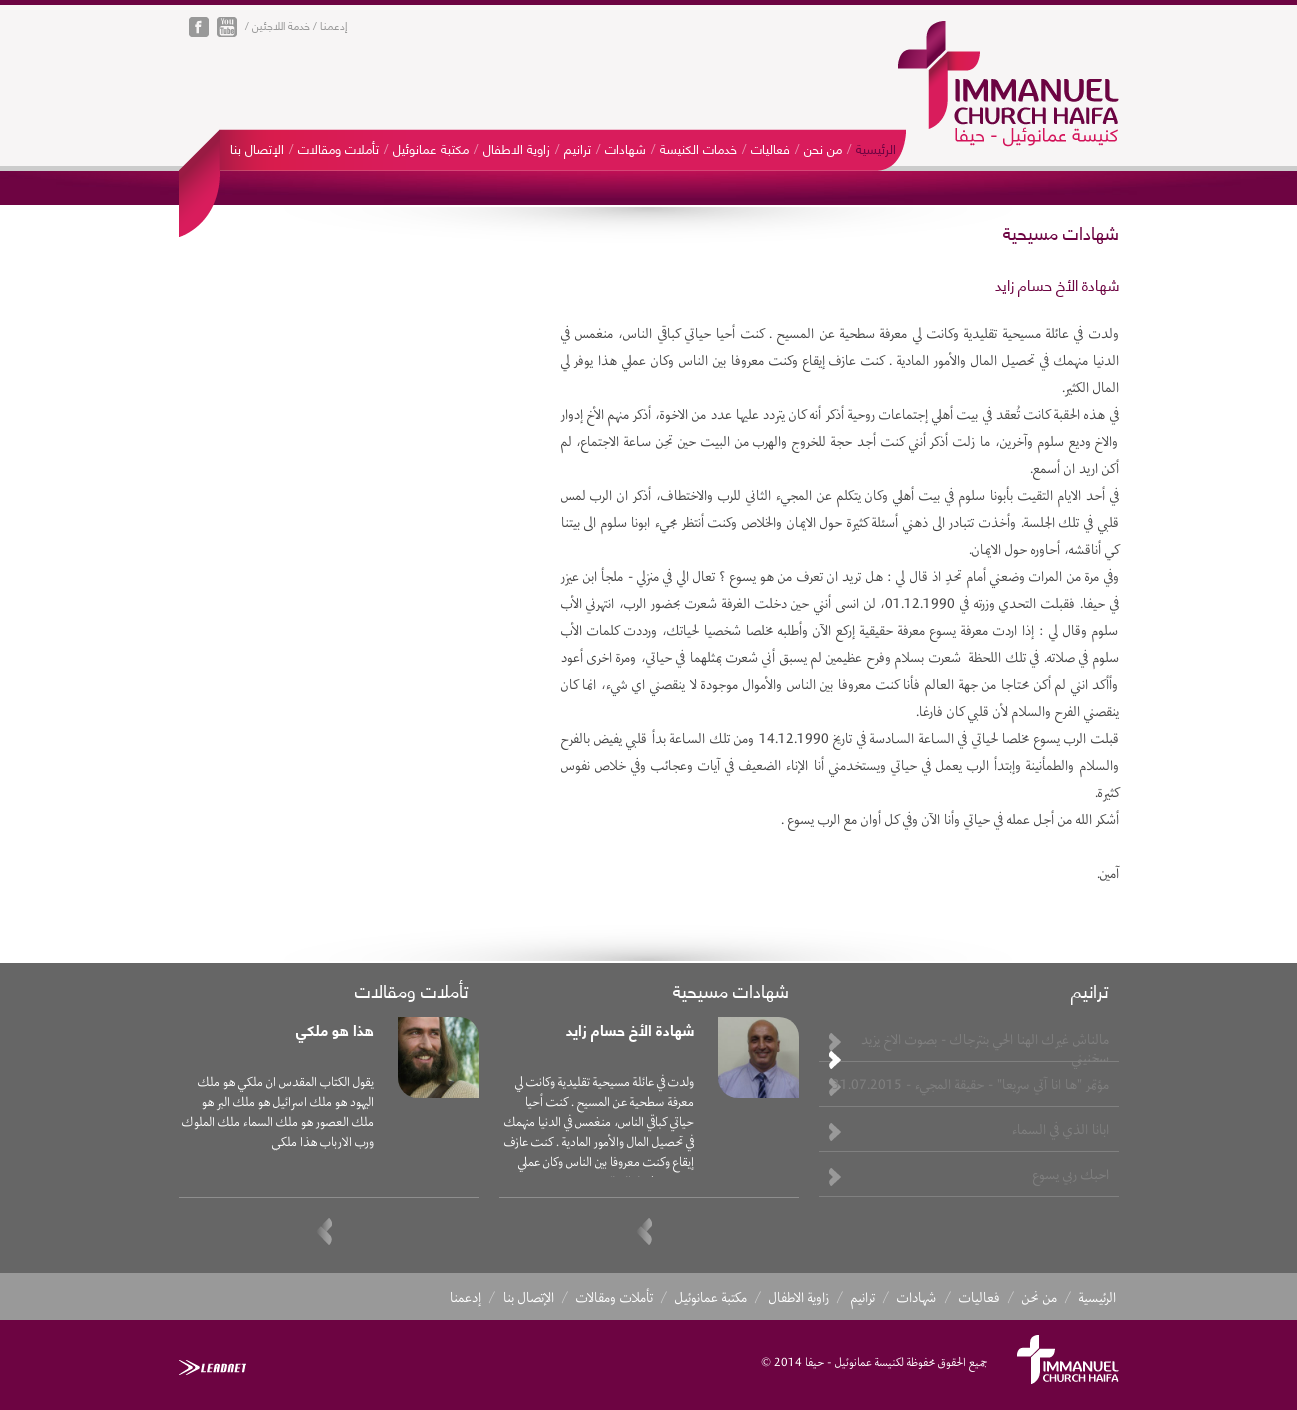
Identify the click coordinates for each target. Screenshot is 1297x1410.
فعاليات (770, 148)
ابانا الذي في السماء (1060, 1129)
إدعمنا (333, 25)
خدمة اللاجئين (281, 25)
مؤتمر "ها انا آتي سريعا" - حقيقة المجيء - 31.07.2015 (970, 1084)
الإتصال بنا (257, 148)
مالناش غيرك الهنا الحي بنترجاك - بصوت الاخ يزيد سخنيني (985, 1048)
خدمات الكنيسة (698, 148)
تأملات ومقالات (338, 148)
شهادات (625, 148)
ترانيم (577, 148)
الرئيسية (876, 148)
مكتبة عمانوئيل (431, 148)
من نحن (823, 148)
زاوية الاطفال (516, 148)
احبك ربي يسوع (1071, 1174)
